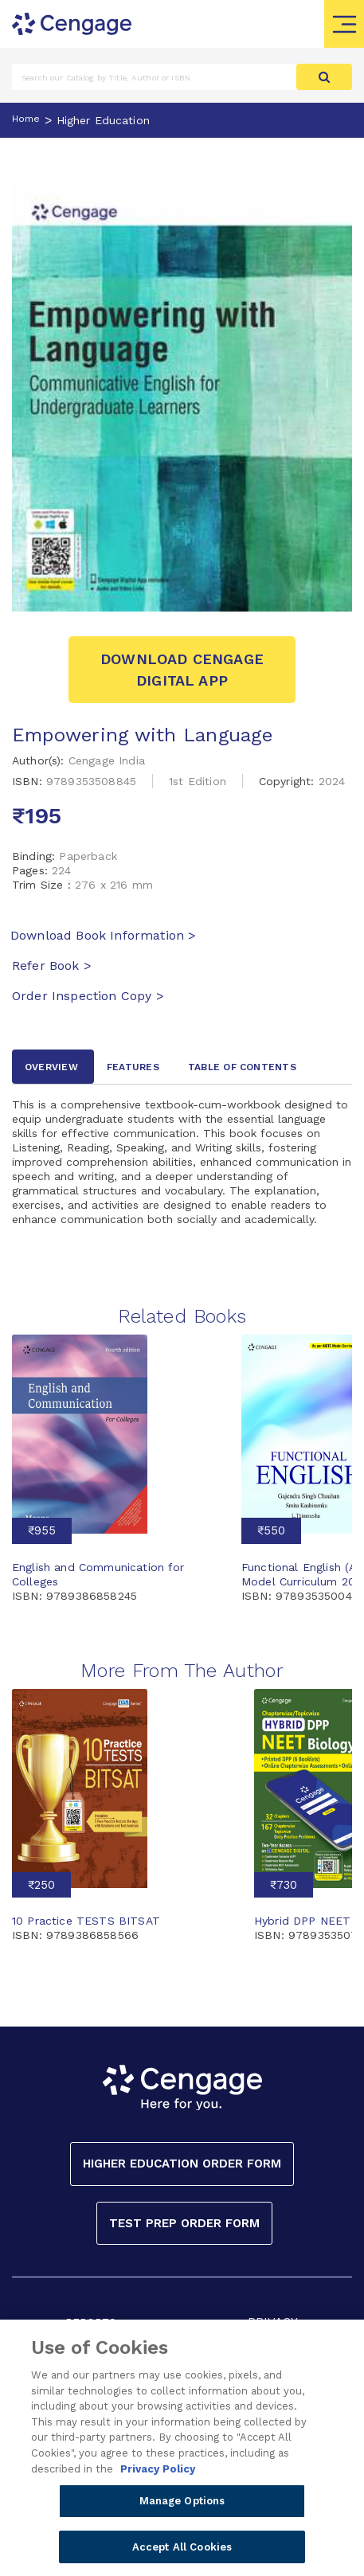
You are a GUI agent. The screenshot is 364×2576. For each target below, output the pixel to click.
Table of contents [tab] (242, 1067)
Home (26, 118)
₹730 (283, 1885)
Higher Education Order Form (182, 2163)
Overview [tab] (51, 1067)
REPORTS (90, 2322)
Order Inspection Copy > (88, 995)
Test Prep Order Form (184, 2223)
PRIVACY (273, 2322)
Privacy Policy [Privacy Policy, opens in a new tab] (157, 2474)
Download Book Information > (103, 935)
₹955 (42, 1530)
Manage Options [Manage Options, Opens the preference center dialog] (182, 2507)
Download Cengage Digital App (182, 670)
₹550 (271, 1530)
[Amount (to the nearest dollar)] (154, 77)
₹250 (41, 1885)
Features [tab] (133, 1067)
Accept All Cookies (182, 2553)
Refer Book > (52, 965)
